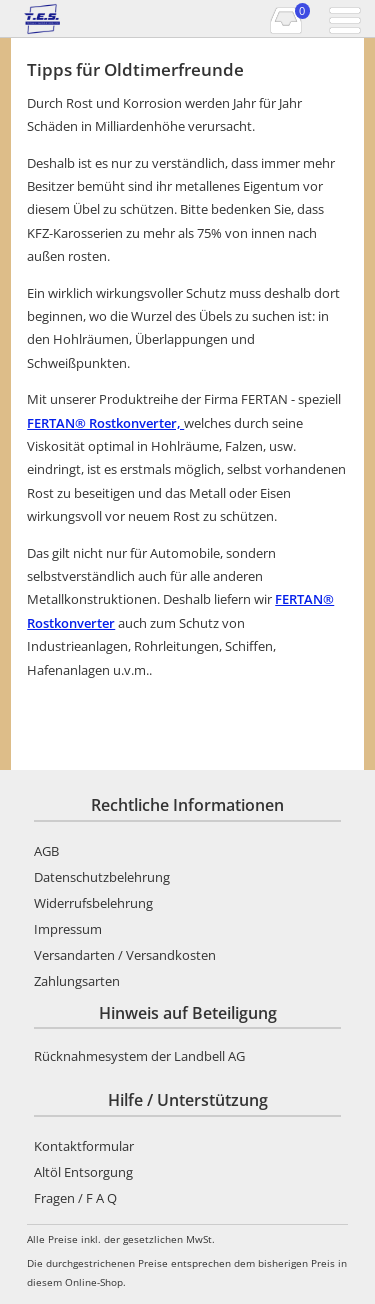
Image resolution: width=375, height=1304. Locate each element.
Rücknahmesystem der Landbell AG (139, 1056)
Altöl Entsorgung (83, 1172)
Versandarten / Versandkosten (125, 955)
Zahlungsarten (77, 981)
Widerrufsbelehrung (93, 903)
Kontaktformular (84, 1146)
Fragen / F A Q (75, 1198)
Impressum (68, 929)
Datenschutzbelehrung (102, 877)
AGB (46, 851)
